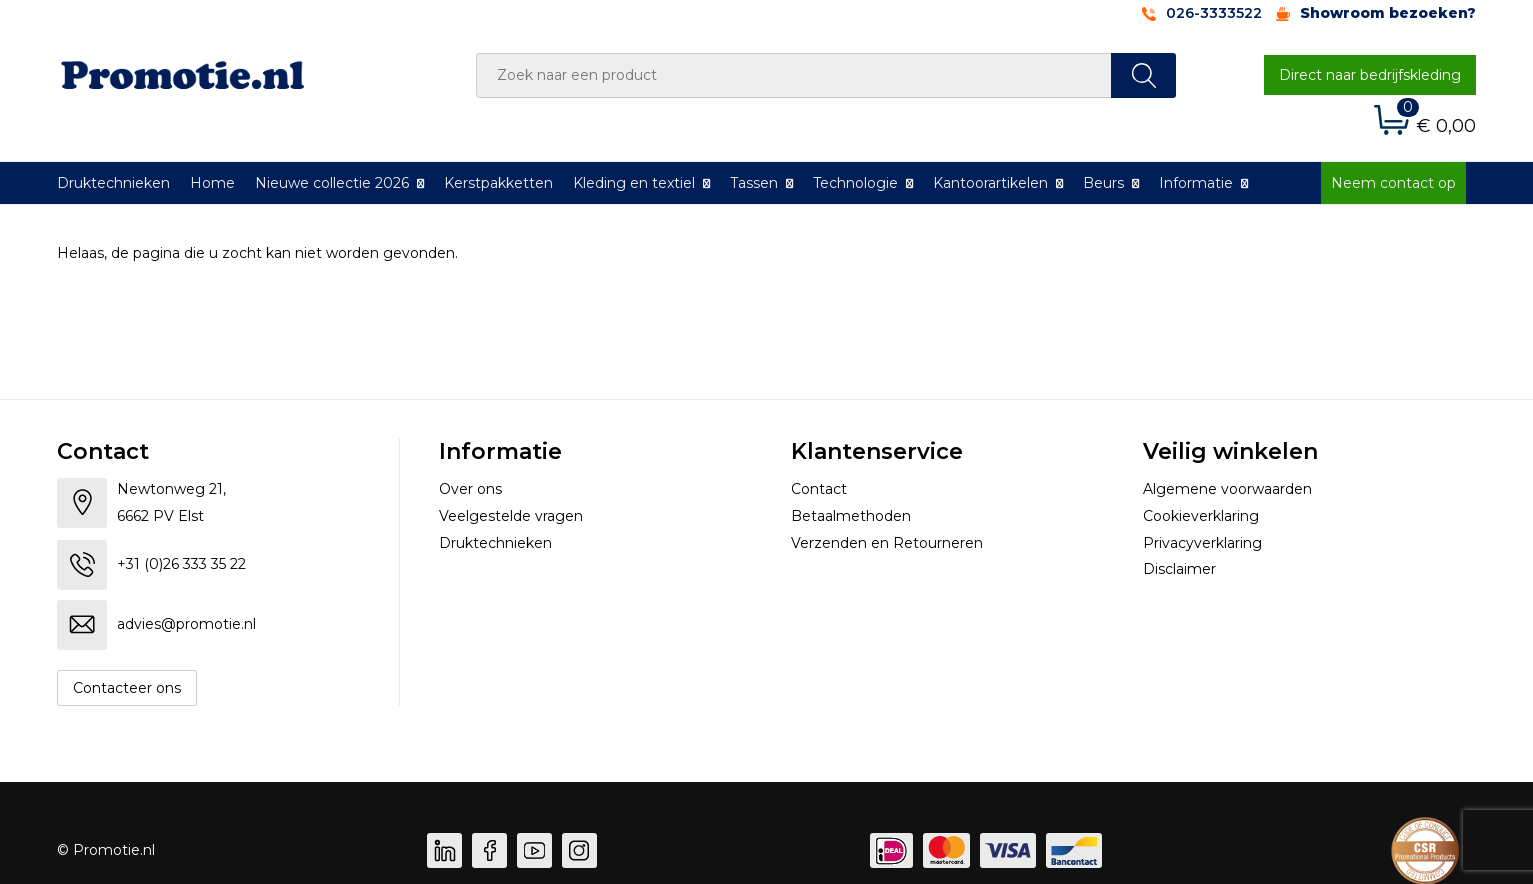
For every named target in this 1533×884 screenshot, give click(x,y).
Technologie (855, 183)
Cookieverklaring (1201, 516)
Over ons (470, 489)
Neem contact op (1393, 183)
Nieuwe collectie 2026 (332, 183)
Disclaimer (1179, 569)
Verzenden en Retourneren (887, 543)
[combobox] (794, 75)
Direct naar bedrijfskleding (1370, 75)
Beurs (1103, 183)
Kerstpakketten (498, 183)
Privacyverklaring (1202, 543)
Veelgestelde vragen (511, 516)
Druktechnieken (113, 183)
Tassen (754, 183)
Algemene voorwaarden (1227, 489)
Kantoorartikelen (990, 183)
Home (212, 183)
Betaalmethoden (851, 516)
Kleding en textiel (634, 183)
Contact (819, 489)
